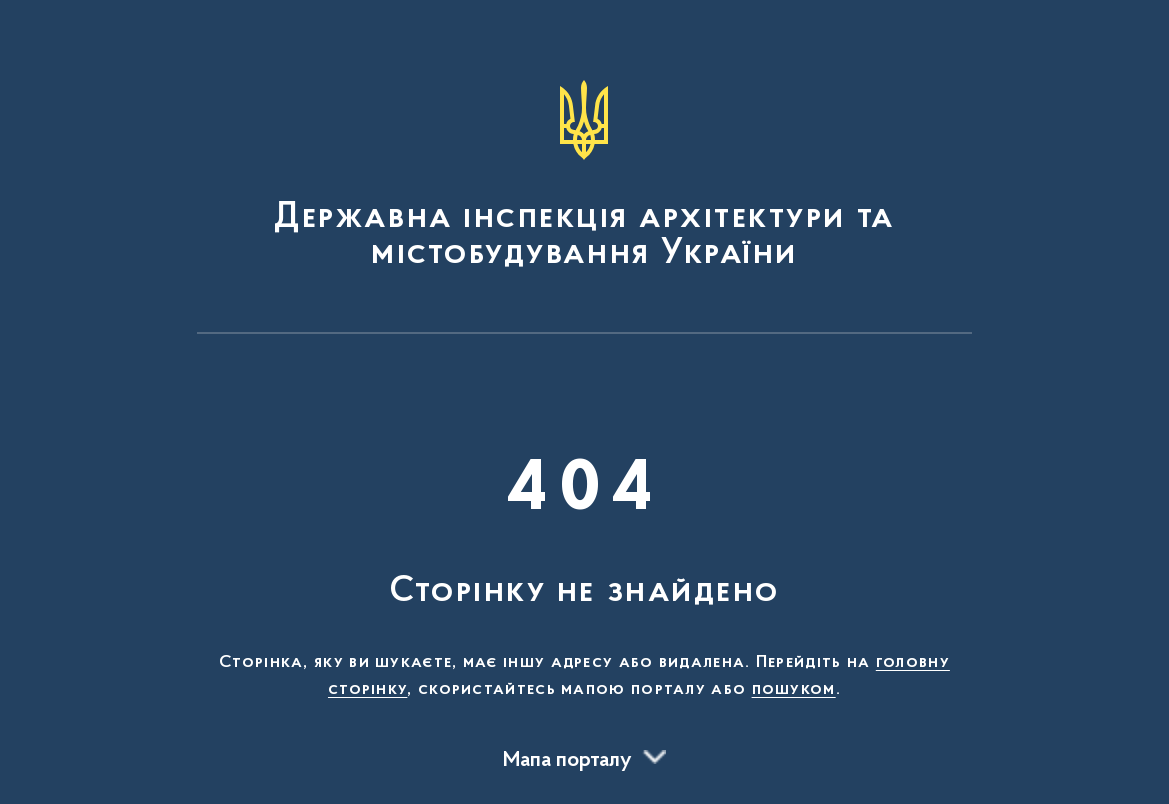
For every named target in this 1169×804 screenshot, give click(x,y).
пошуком (794, 690)
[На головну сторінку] (585, 176)
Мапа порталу (567, 761)
